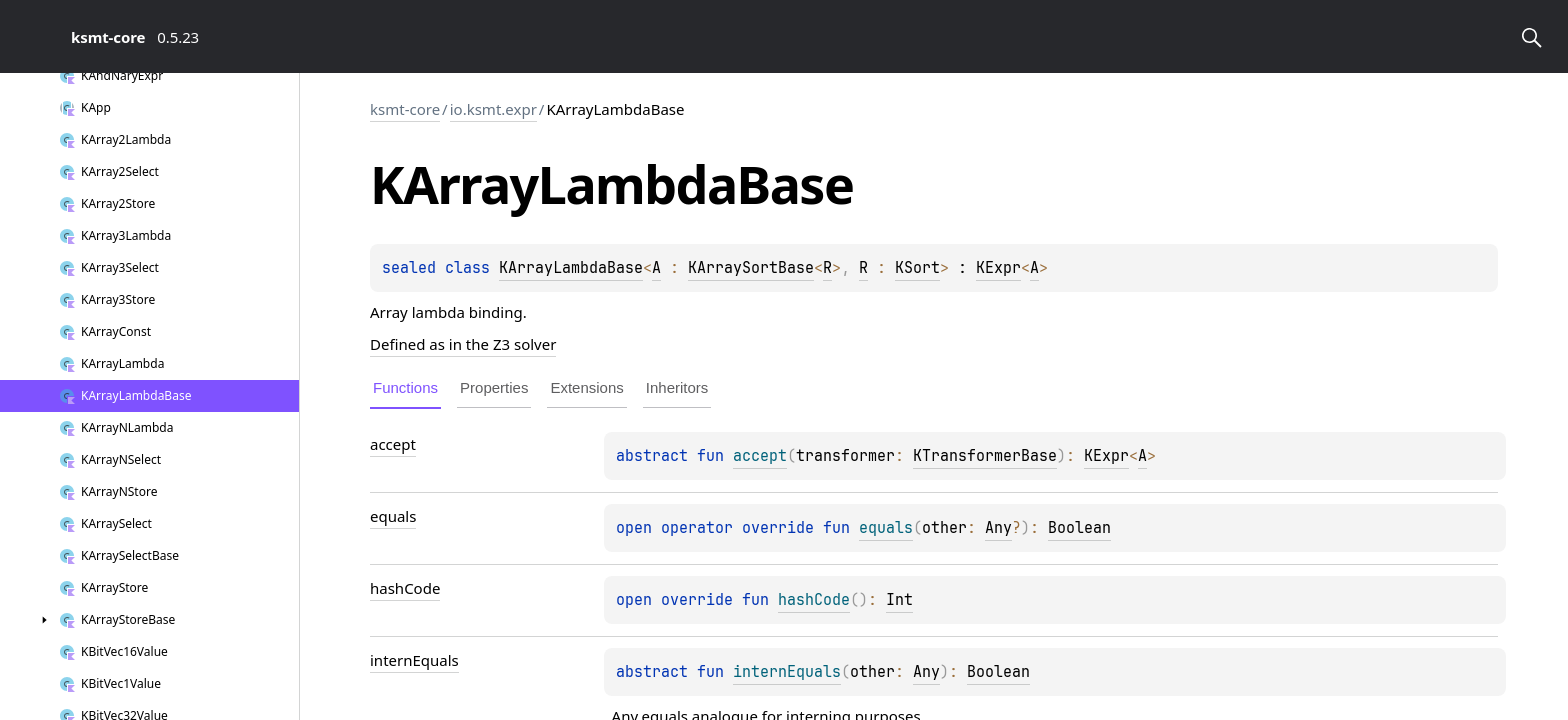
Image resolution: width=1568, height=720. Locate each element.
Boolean (1079, 528)
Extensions (586, 387)
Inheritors (677, 387)
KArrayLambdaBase (571, 268)
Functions (405, 387)
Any (998, 528)
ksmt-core (405, 109)
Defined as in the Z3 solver (463, 344)
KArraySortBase (751, 268)
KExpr (998, 268)
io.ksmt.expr (493, 109)
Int (899, 600)
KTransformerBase (985, 456)
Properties (494, 387)
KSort (917, 268)
